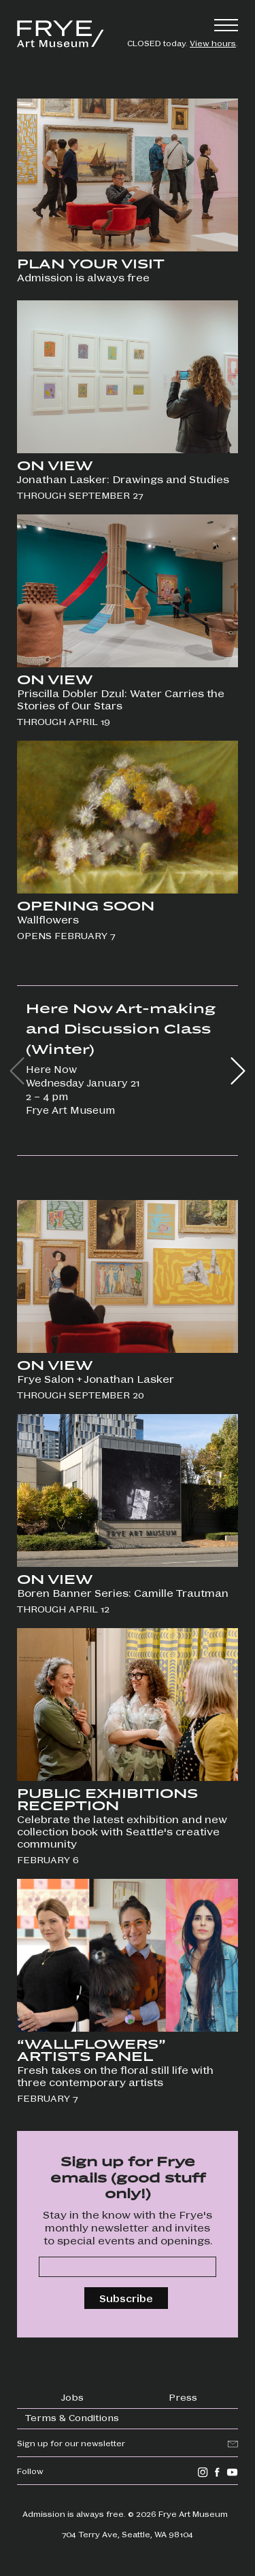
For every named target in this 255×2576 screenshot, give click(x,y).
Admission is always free (83, 277)
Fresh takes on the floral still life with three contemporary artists (115, 2076)
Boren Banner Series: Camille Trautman (122, 1593)
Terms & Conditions (72, 2417)
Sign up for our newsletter (71, 2443)
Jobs (72, 2396)
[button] (238, 1071)
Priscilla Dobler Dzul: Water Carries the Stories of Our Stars (120, 699)
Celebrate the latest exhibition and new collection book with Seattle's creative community (122, 1831)
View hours (213, 43)
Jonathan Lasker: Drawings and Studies (124, 479)
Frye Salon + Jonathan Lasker (95, 1379)
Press (183, 2396)
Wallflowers (48, 919)
